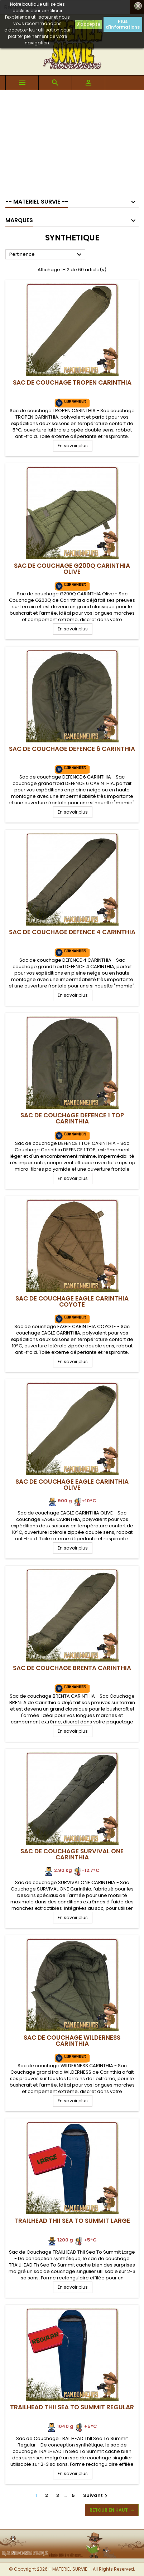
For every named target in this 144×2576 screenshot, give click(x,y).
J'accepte (88, 24)
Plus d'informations (123, 24)
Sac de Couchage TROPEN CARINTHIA (72, 382)
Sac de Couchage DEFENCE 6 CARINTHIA (72, 749)
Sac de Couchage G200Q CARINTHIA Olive (72, 568)
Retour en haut (112, 2510)
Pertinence (46, 254)
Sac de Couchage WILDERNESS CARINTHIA (72, 2040)
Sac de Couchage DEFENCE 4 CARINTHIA (72, 932)
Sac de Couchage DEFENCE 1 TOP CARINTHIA (72, 1118)
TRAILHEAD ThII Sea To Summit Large (72, 2220)
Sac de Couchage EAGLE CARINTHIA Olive (72, 1484)
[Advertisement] (72, 140)
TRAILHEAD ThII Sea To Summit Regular (72, 2407)
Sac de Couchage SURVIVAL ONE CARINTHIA (72, 1854)
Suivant (96, 2495)
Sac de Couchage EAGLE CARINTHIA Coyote (72, 1301)
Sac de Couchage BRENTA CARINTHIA (72, 1668)
